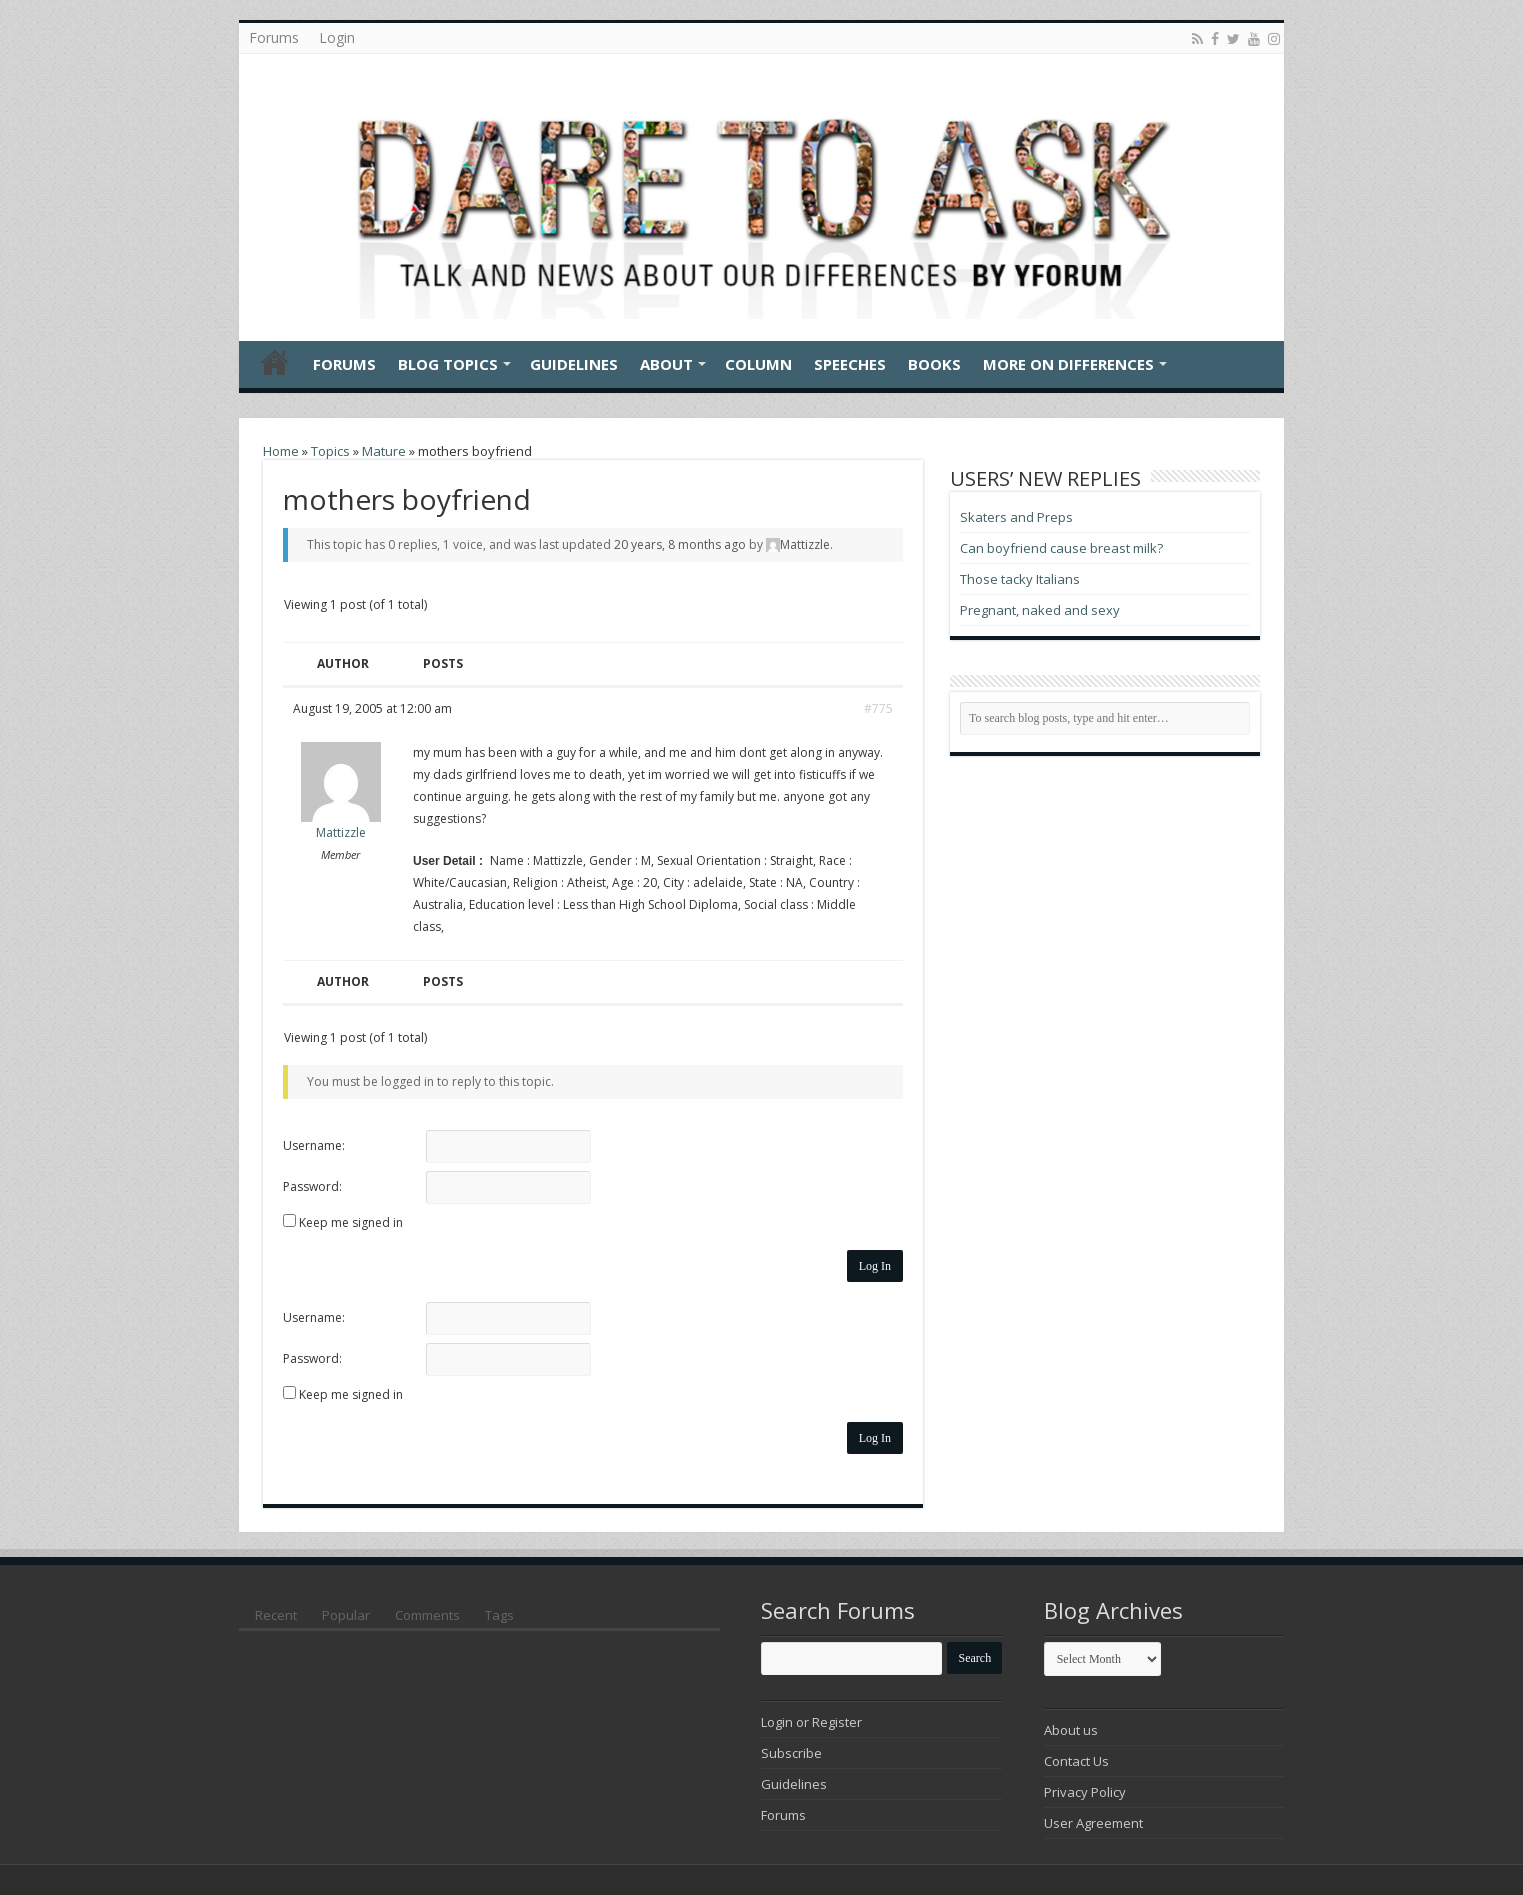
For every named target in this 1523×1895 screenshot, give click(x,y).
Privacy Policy (1085, 1792)
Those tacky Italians (1020, 579)
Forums (274, 37)
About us (1071, 1730)
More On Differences (1068, 364)
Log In (875, 1266)
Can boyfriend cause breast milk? (1061, 548)
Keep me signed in (351, 1222)
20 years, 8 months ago (680, 544)
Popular (346, 1615)
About (666, 364)
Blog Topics (448, 364)
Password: (312, 1186)
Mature (384, 451)
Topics (330, 451)
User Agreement (1093, 1823)
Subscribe (791, 1753)
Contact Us (1076, 1761)
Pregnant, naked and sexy (1040, 610)
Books (934, 364)
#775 (878, 708)
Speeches (850, 364)
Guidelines (574, 364)
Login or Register (811, 1722)
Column (758, 364)
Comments (427, 1615)
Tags (499, 1615)
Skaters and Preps (1016, 517)
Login (337, 37)
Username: (314, 1145)
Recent (276, 1615)
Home (275, 362)
